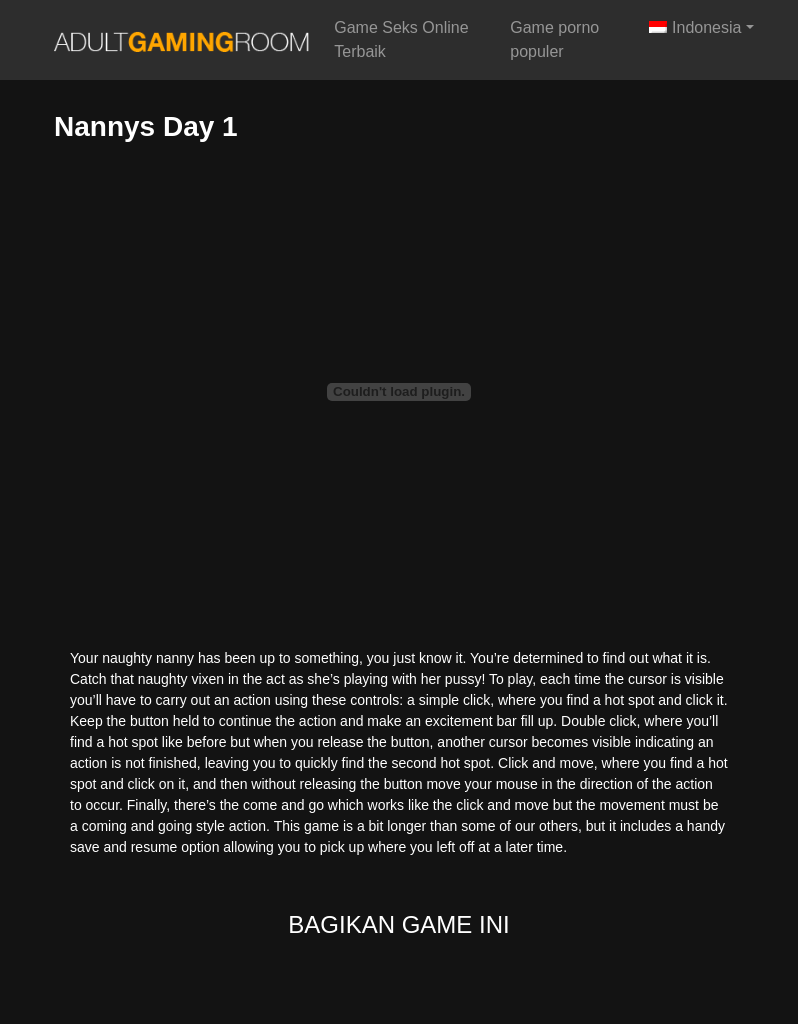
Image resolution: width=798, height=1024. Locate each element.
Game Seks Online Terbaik (401, 39)
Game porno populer (554, 39)
